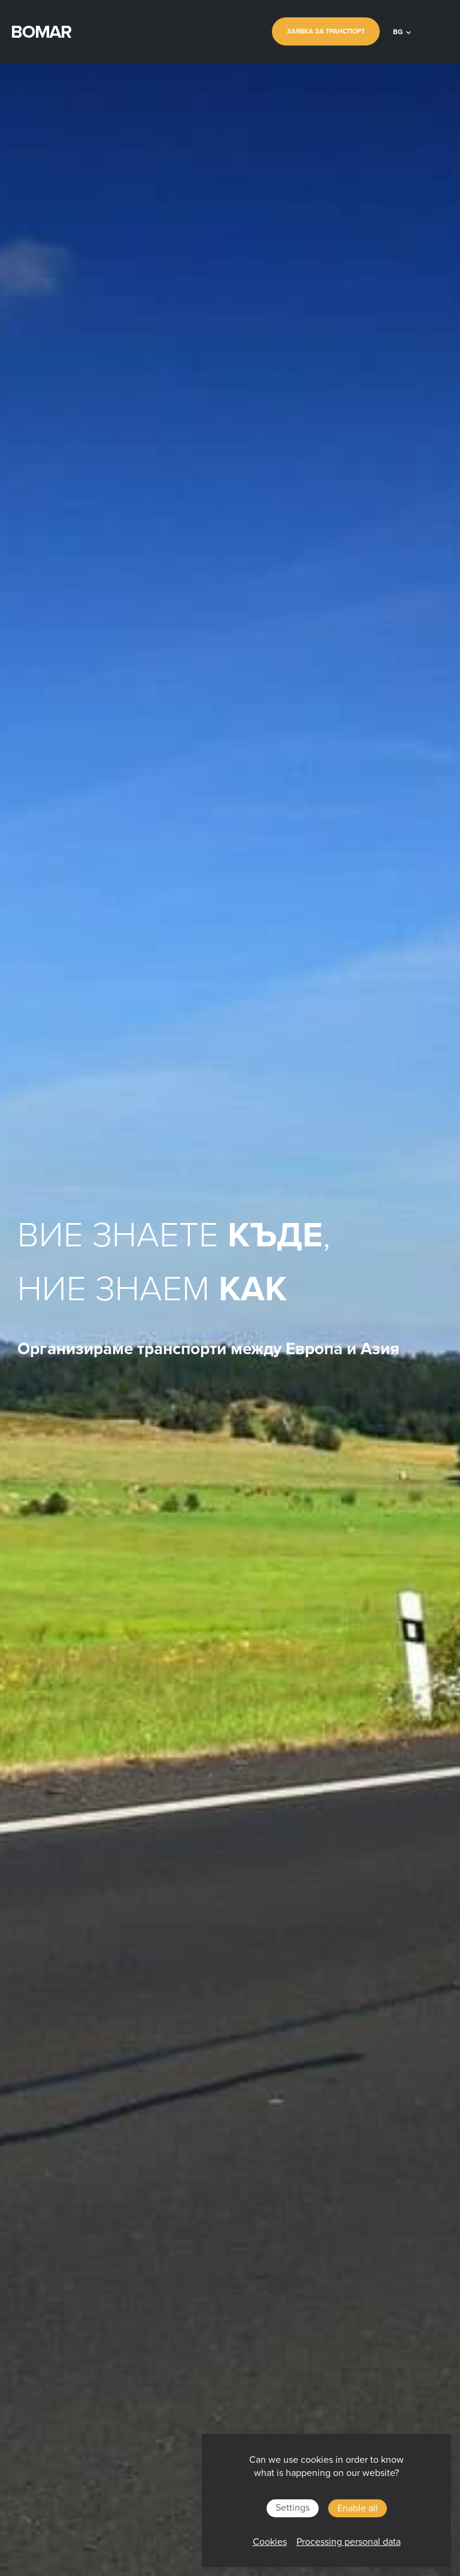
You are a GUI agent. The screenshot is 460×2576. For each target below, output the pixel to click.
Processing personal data (348, 2542)
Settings (293, 2508)
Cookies (270, 2542)
